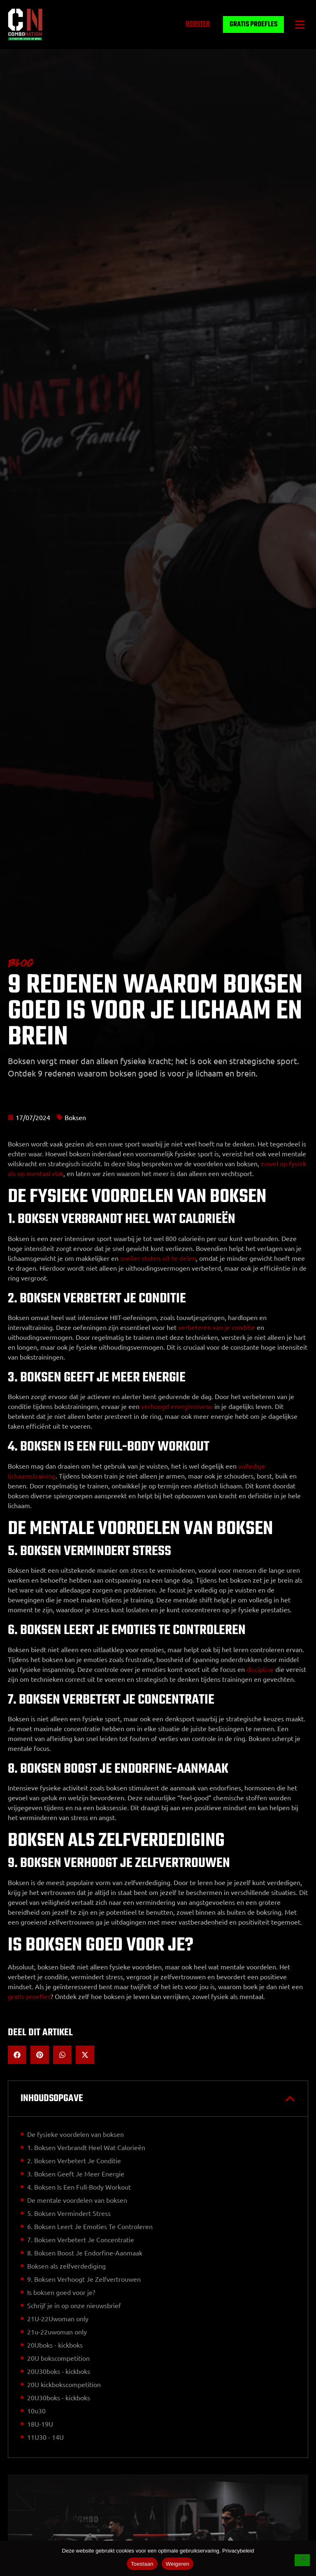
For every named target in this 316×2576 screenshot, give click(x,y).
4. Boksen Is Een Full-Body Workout (79, 2187)
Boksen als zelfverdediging (66, 2266)
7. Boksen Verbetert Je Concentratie (80, 2239)
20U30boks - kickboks (58, 2371)
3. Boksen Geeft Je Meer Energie (75, 2173)
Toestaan (142, 2564)
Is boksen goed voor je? (61, 2292)
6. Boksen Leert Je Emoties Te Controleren (90, 2226)
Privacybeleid (238, 2551)
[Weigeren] (301, 2560)
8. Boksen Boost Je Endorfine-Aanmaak (84, 2252)
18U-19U (40, 2424)
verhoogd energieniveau (177, 1406)
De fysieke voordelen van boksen (75, 2134)
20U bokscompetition (58, 2358)
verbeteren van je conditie (216, 1327)
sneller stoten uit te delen (158, 1258)
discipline (260, 1669)
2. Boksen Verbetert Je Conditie (74, 2160)
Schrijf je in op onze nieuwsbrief (74, 2305)
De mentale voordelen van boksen (77, 2200)
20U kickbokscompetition (64, 2384)
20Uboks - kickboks (55, 2345)
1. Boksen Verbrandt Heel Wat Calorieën (86, 2147)
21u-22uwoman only (57, 2331)
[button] (300, 24)
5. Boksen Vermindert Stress (69, 2213)
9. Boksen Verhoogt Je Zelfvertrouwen (84, 2279)
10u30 (36, 2410)
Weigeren (177, 2564)
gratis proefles (29, 1996)
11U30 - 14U (45, 2437)
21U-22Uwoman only (57, 2318)
